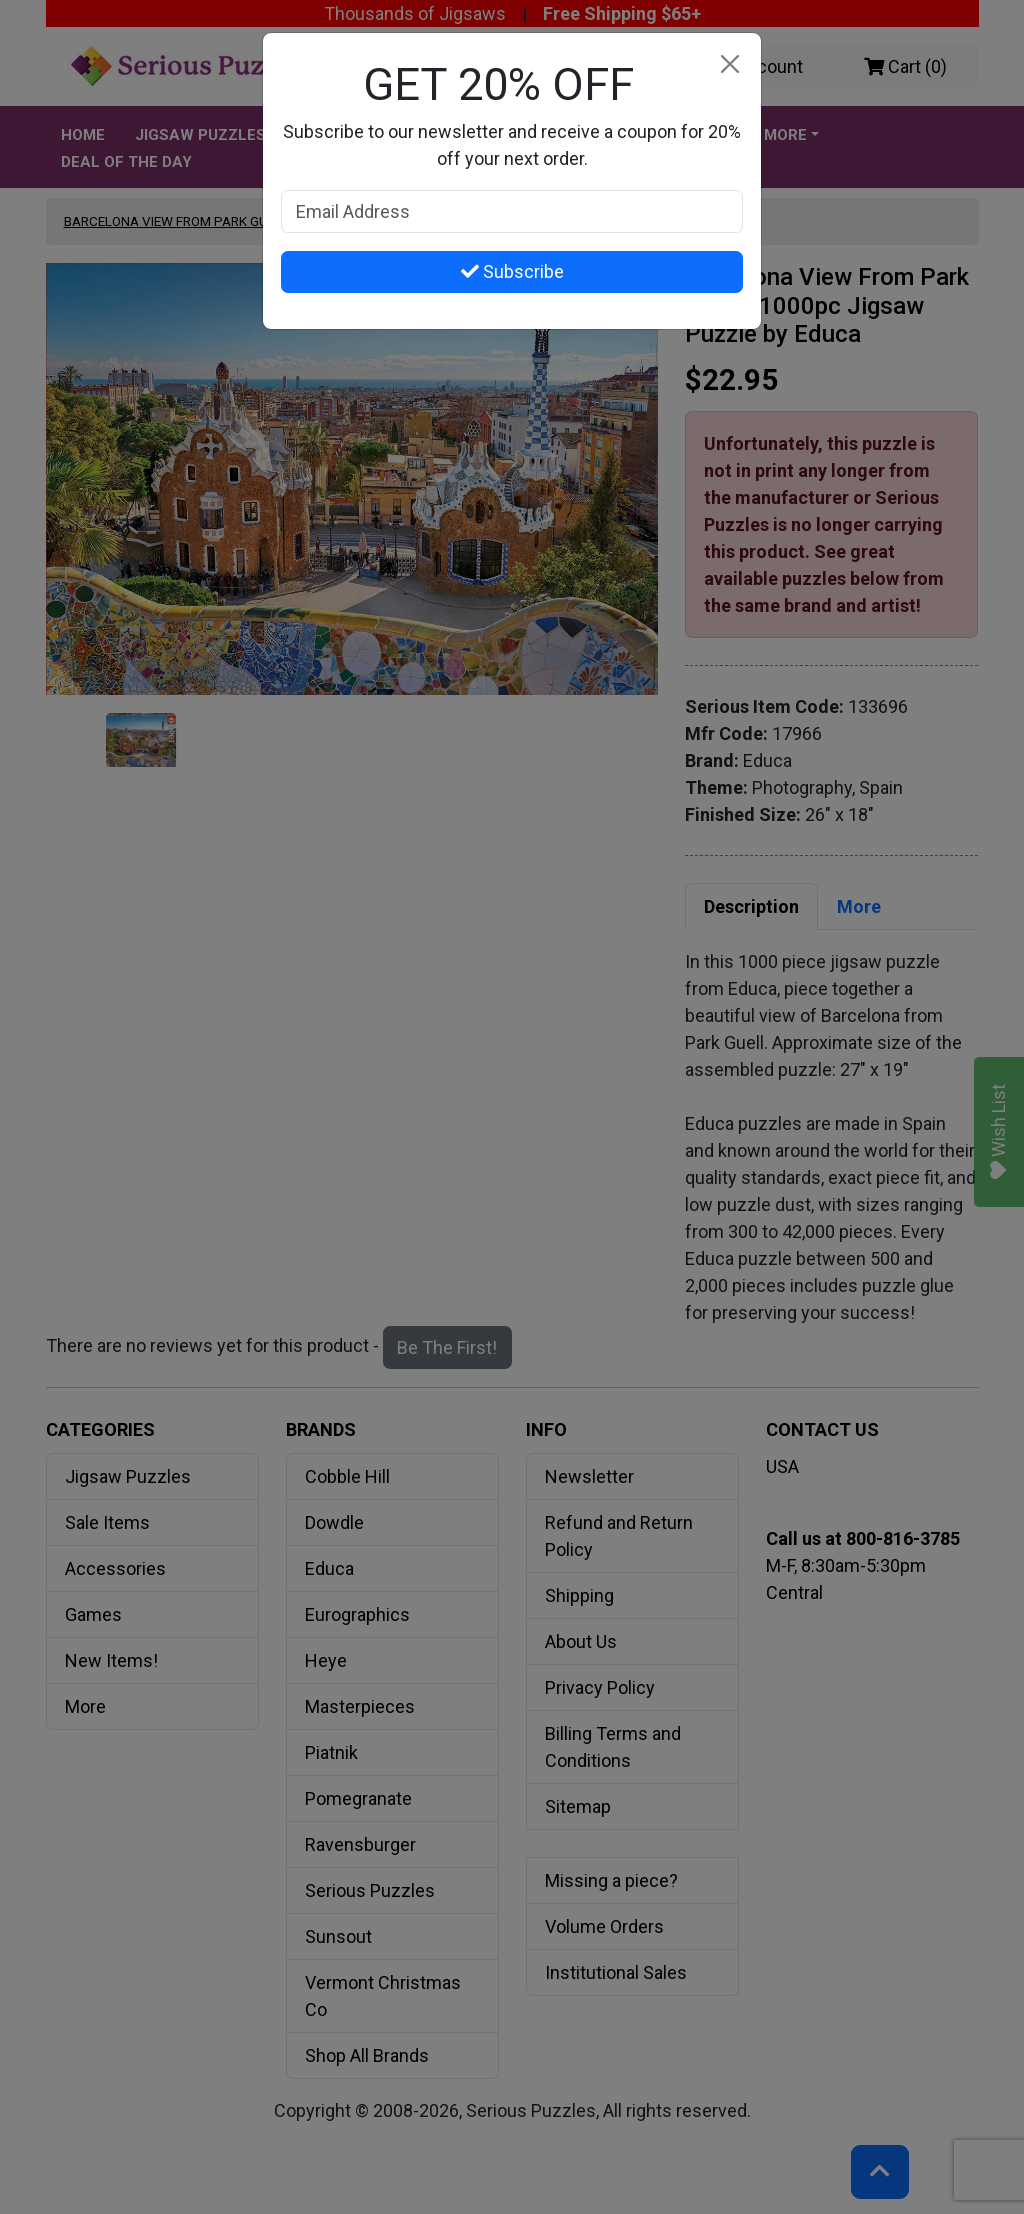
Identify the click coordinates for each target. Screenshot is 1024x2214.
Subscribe (512, 271)
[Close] (729, 64)
